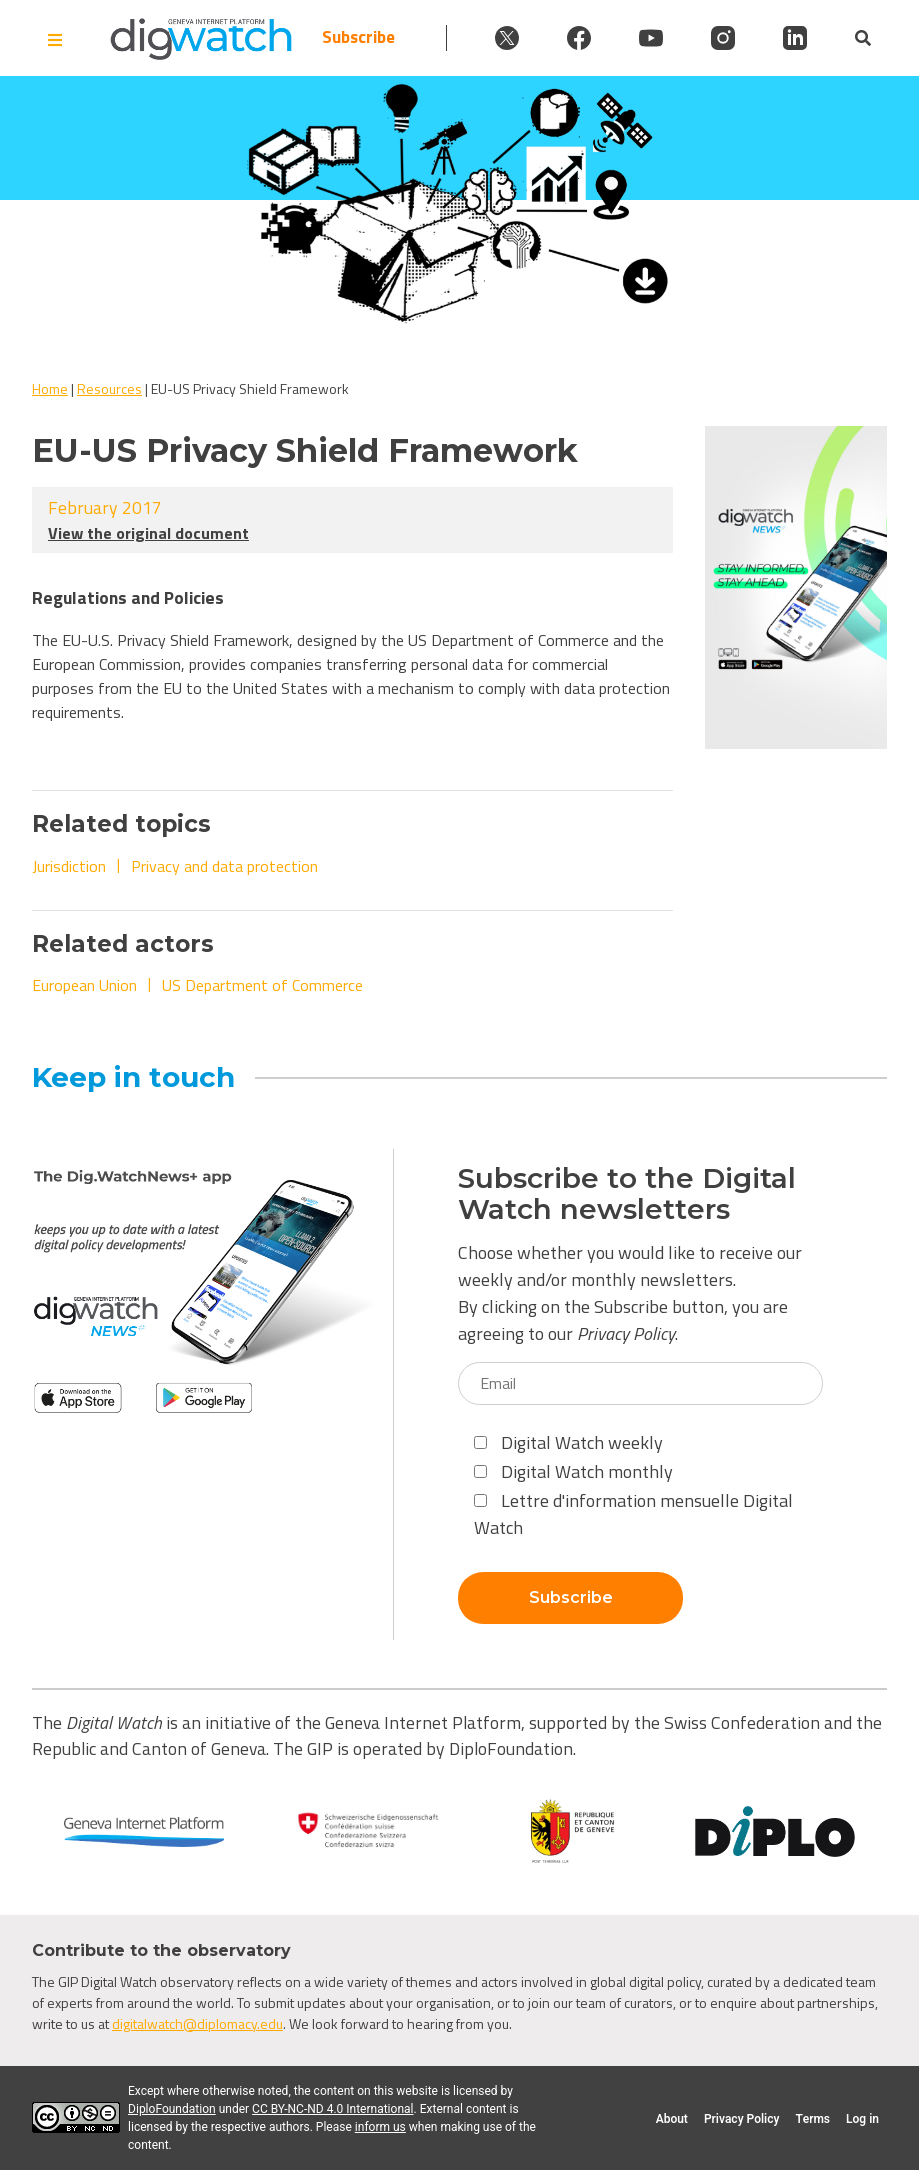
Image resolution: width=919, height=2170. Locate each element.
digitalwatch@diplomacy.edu (197, 2023)
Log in (862, 2119)
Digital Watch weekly (568, 1442)
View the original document (148, 533)
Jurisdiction (69, 866)
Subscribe (358, 37)
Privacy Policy (626, 1333)
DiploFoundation (172, 2109)
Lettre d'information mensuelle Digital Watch (633, 1514)
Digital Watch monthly (573, 1471)
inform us (380, 2127)
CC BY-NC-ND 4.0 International (332, 2109)
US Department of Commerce (262, 985)
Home (50, 388)
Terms (812, 2119)
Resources (109, 388)
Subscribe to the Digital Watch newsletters (627, 1194)
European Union (84, 985)
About (672, 2119)
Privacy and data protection (224, 866)
